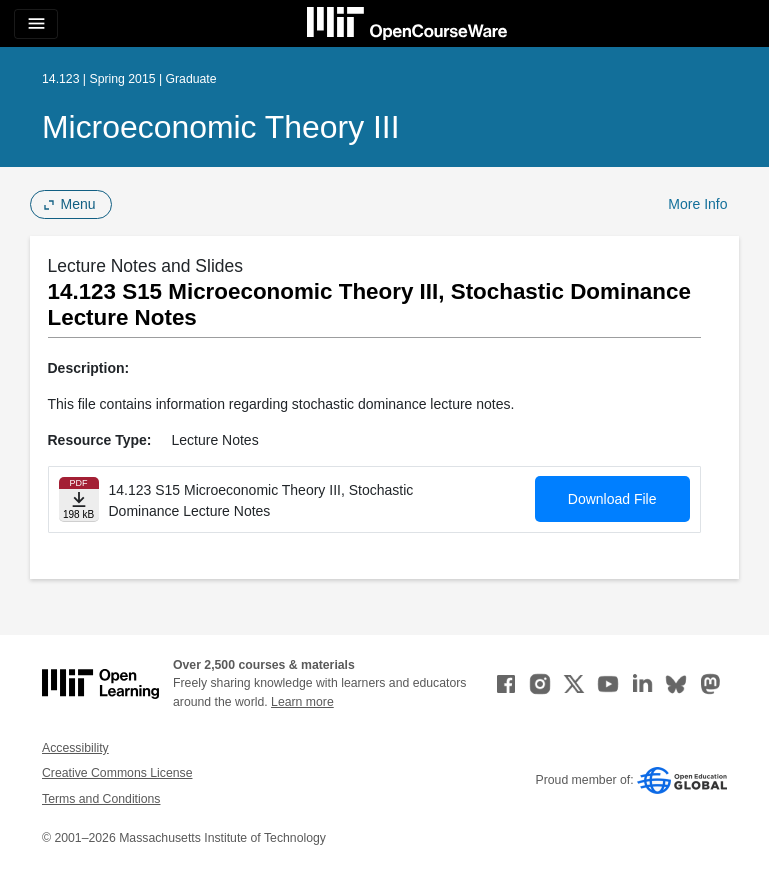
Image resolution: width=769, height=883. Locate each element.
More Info (697, 204)
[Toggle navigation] (36, 24)
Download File (612, 499)
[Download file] (79, 499)
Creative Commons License (117, 773)
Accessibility (75, 748)
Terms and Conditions (101, 799)
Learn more (302, 702)
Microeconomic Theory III (221, 127)
